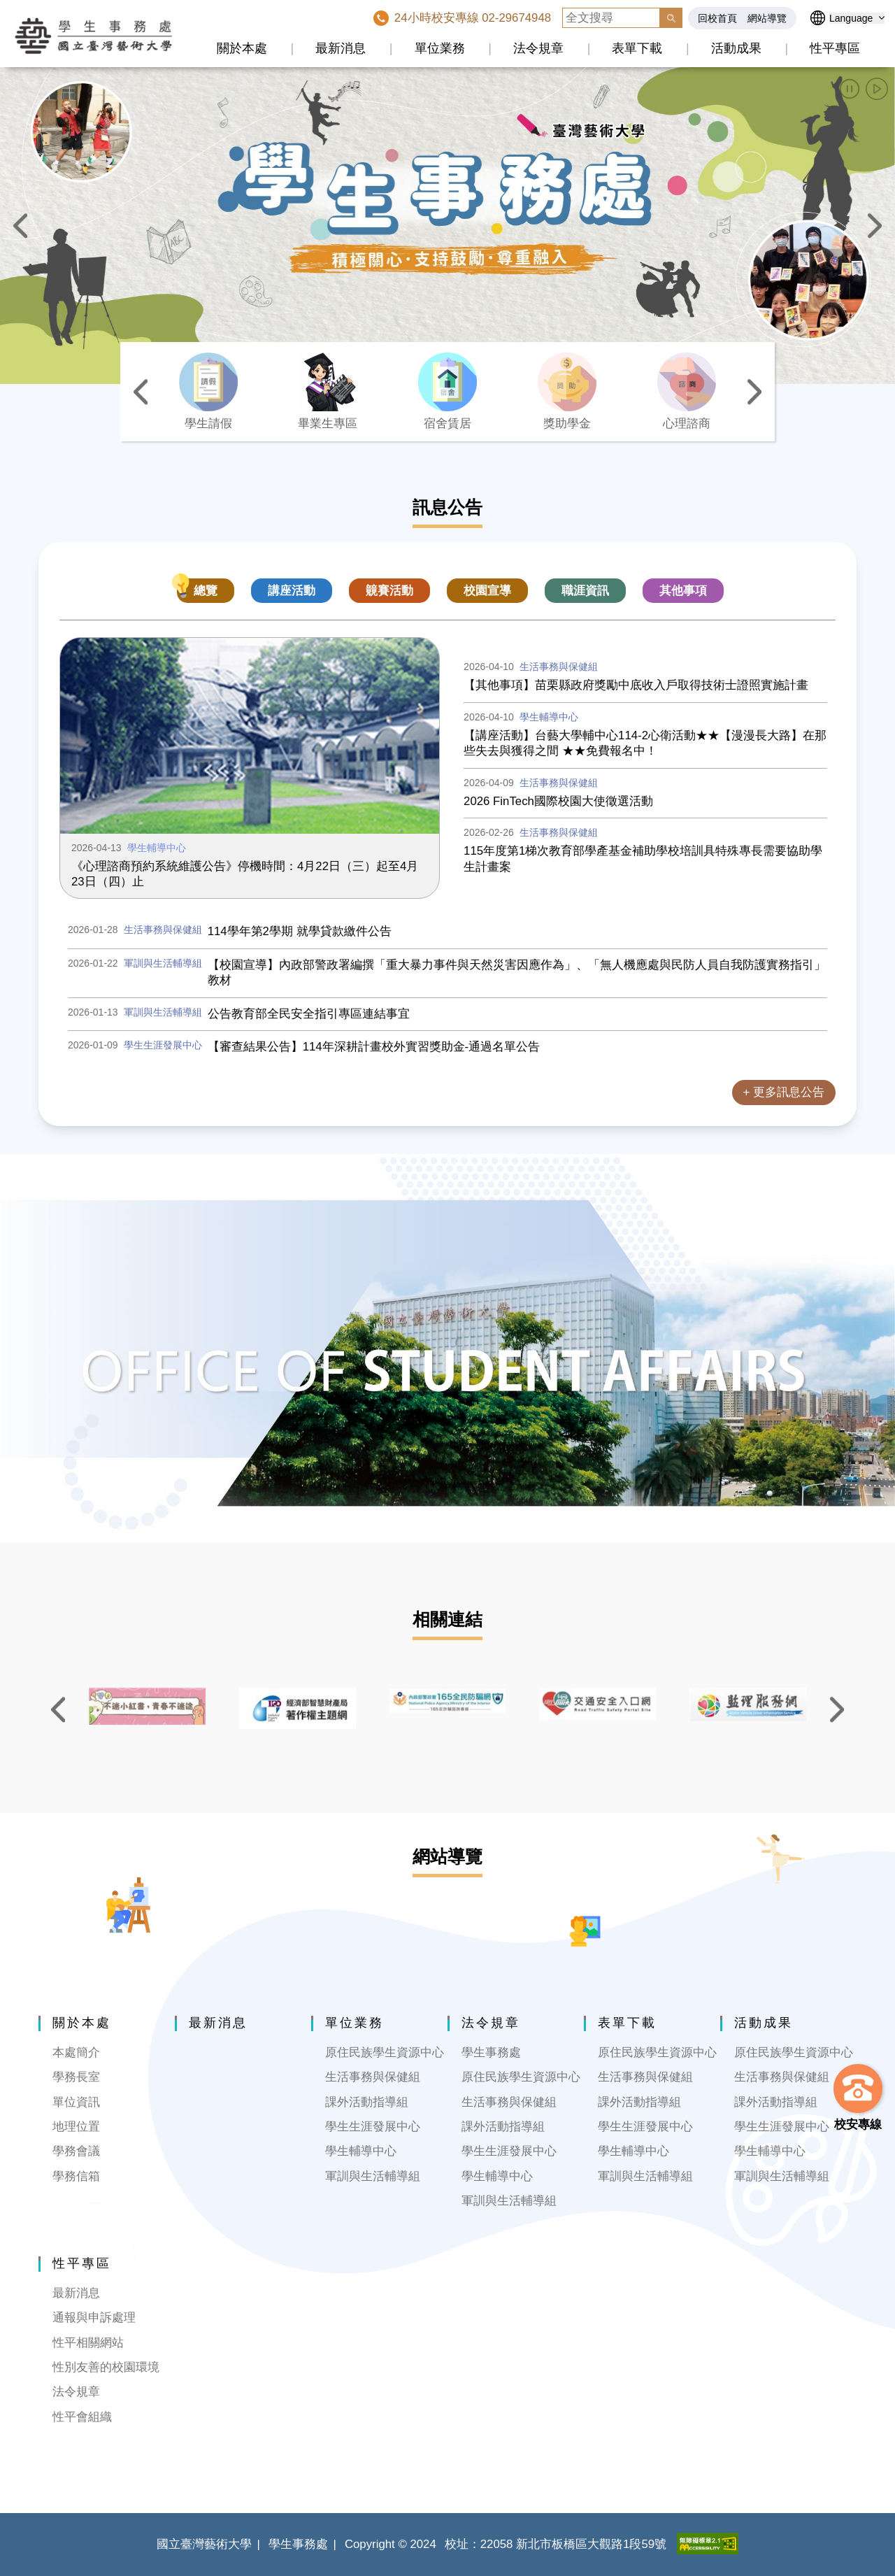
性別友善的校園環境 (105, 2367)
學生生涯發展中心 (372, 2126)
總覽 (205, 590)
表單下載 (637, 48)
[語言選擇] (857, 18)
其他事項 (683, 590)
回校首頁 (717, 18)
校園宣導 (487, 590)
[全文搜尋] (611, 18)
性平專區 (835, 48)
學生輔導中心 (360, 2151)
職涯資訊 (585, 590)
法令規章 (538, 48)
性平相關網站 (88, 2342)
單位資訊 (76, 2102)
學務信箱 (76, 2176)
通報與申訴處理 (94, 2317)
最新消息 (340, 48)
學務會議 (76, 2151)
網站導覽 (767, 18)
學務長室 (76, 2077)
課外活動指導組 (366, 2102)
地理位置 (76, 2126)
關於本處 (242, 48)
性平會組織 (82, 2417)
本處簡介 (76, 2052)
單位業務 (440, 48)
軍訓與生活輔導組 (372, 2176)
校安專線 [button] (858, 2124)
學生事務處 (491, 2052)
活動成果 (736, 48)
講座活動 (291, 590)
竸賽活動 (389, 590)
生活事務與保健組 (372, 2077)
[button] (849, 89)
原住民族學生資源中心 (384, 2052)
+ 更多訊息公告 (783, 1092)
